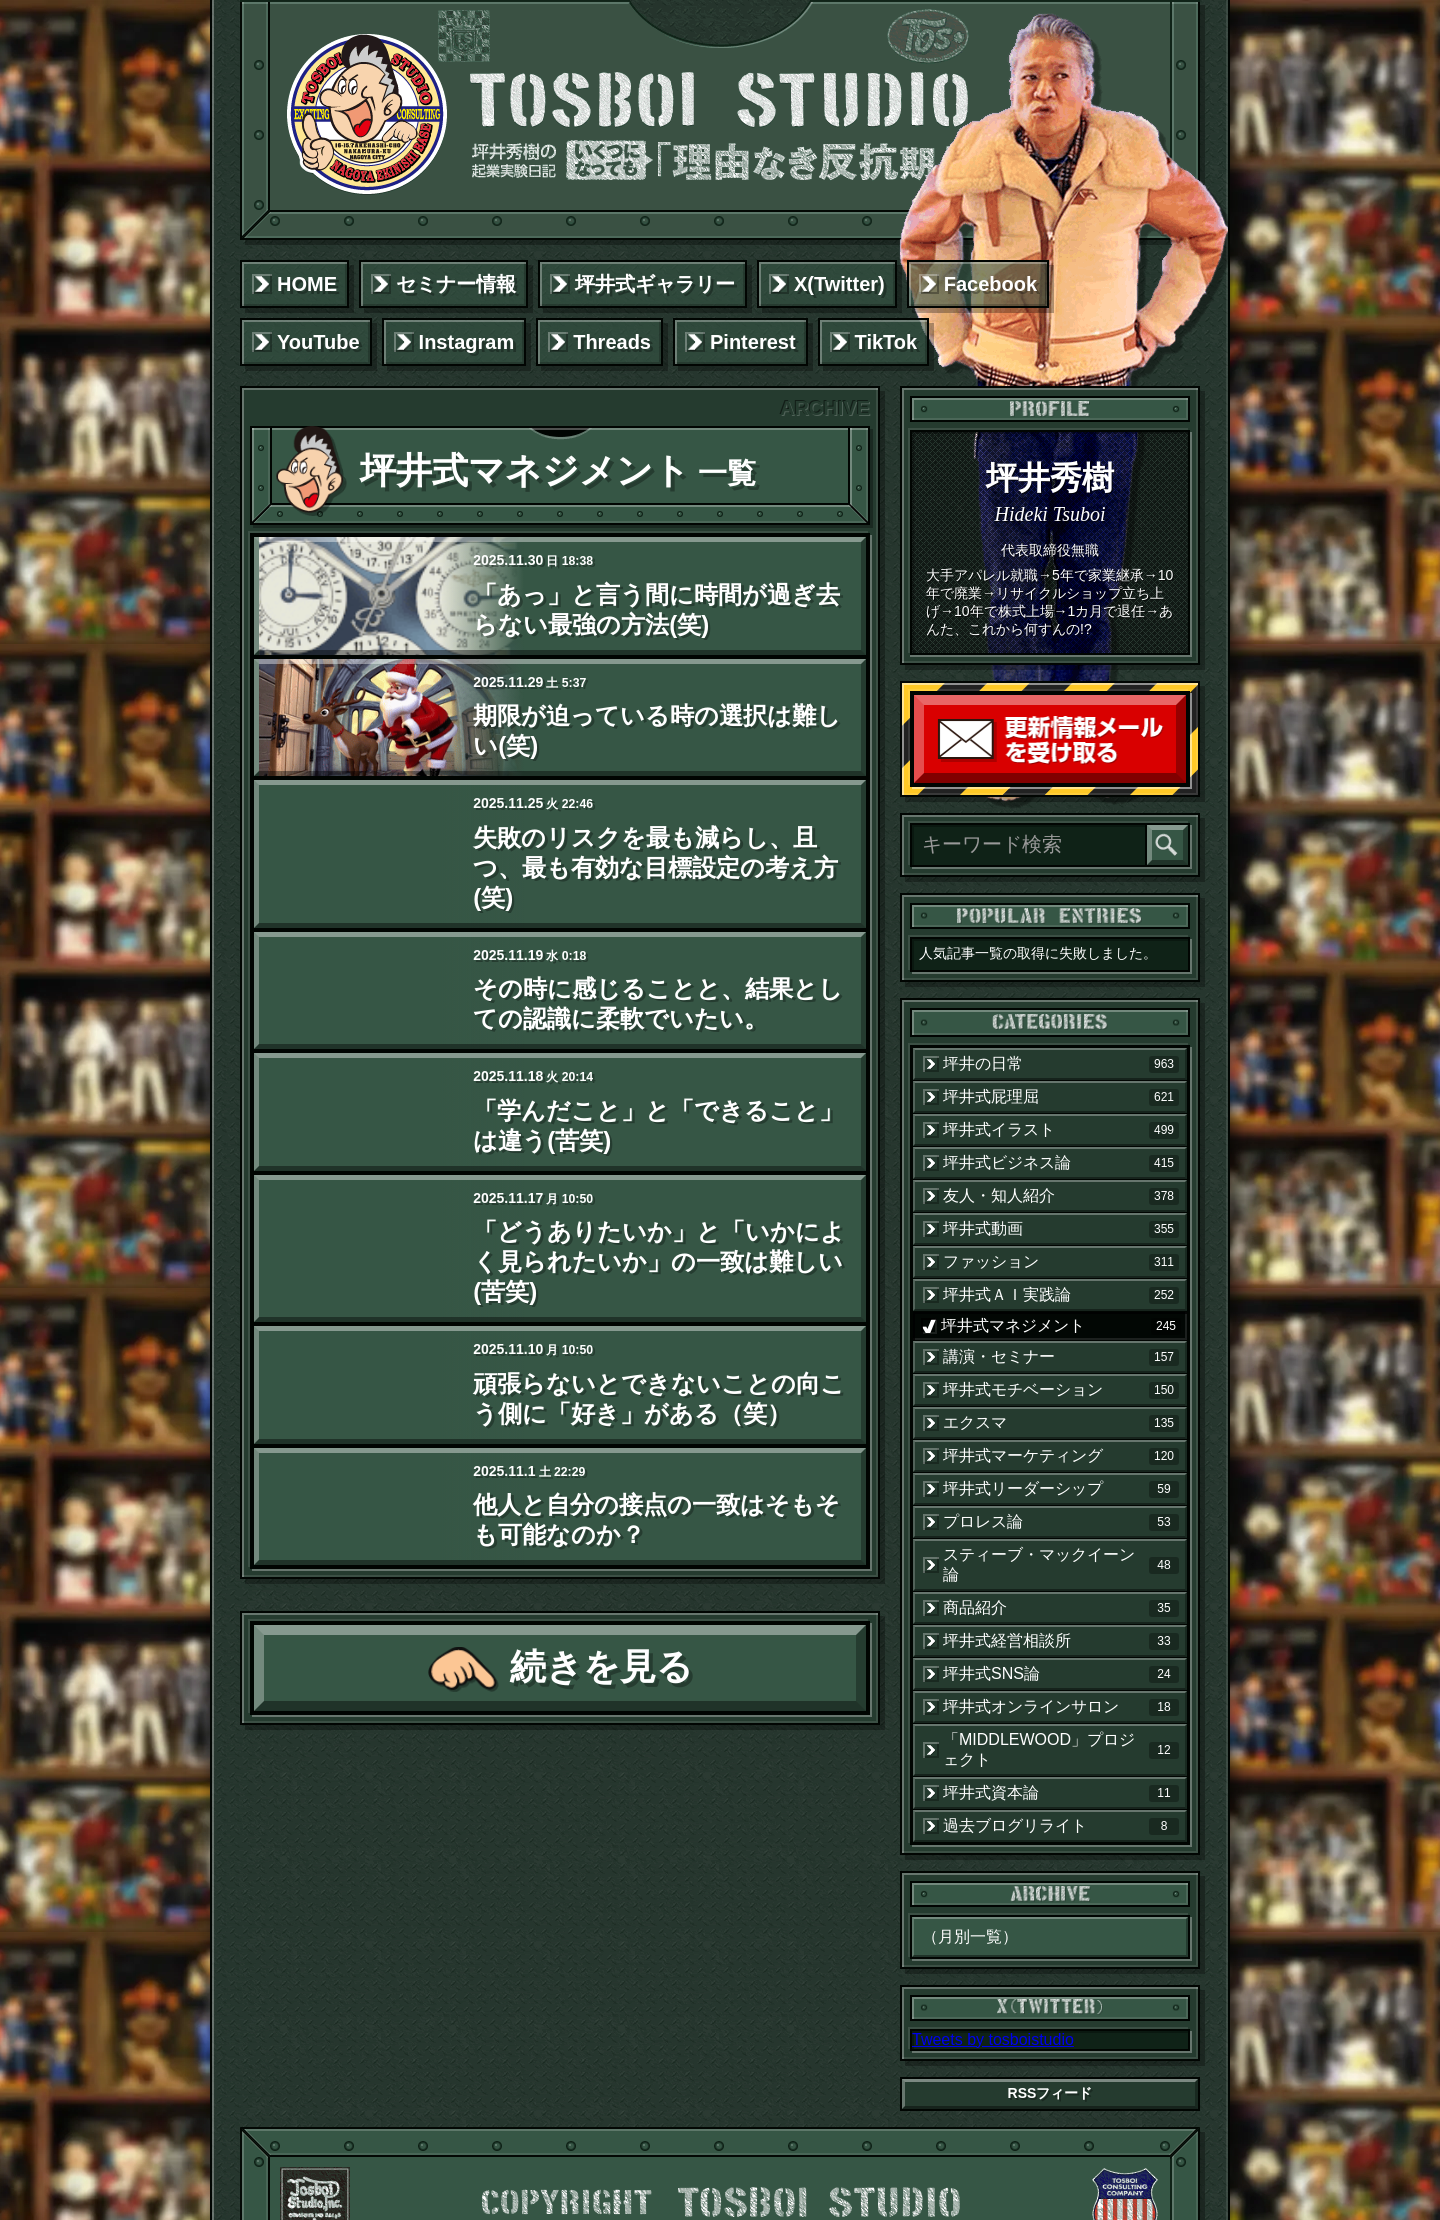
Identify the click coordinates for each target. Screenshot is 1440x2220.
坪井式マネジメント (1061, 1326)
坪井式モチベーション (1061, 1390)
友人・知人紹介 (1061, 1196)
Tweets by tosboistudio (993, 2039)
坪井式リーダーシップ (1061, 1489)
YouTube (318, 342)
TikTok (886, 342)
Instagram (467, 342)
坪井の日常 (1061, 1064)
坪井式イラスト (1061, 1130)
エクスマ (1061, 1423)
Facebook (990, 284)
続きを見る (601, 1666)
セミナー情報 (456, 284)
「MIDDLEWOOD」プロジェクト (1061, 1749)
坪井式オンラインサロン (1061, 1707)
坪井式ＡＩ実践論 (1061, 1295)
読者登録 (1181, 778)
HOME (307, 284)
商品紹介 (1061, 1608)
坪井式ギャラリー (655, 284)
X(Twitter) (839, 284)
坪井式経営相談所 (1061, 1641)
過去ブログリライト (1061, 1826)
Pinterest (753, 342)
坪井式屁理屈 (1061, 1097)
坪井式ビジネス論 (1061, 1163)
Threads (612, 342)
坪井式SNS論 (1061, 1674)
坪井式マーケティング (1061, 1456)
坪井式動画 (1061, 1229)
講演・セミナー (1061, 1357)
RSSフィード (1050, 2093)
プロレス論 (1061, 1522)
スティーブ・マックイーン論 (1061, 1564)
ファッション (1061, 1262)
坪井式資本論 (1061, 1793)
